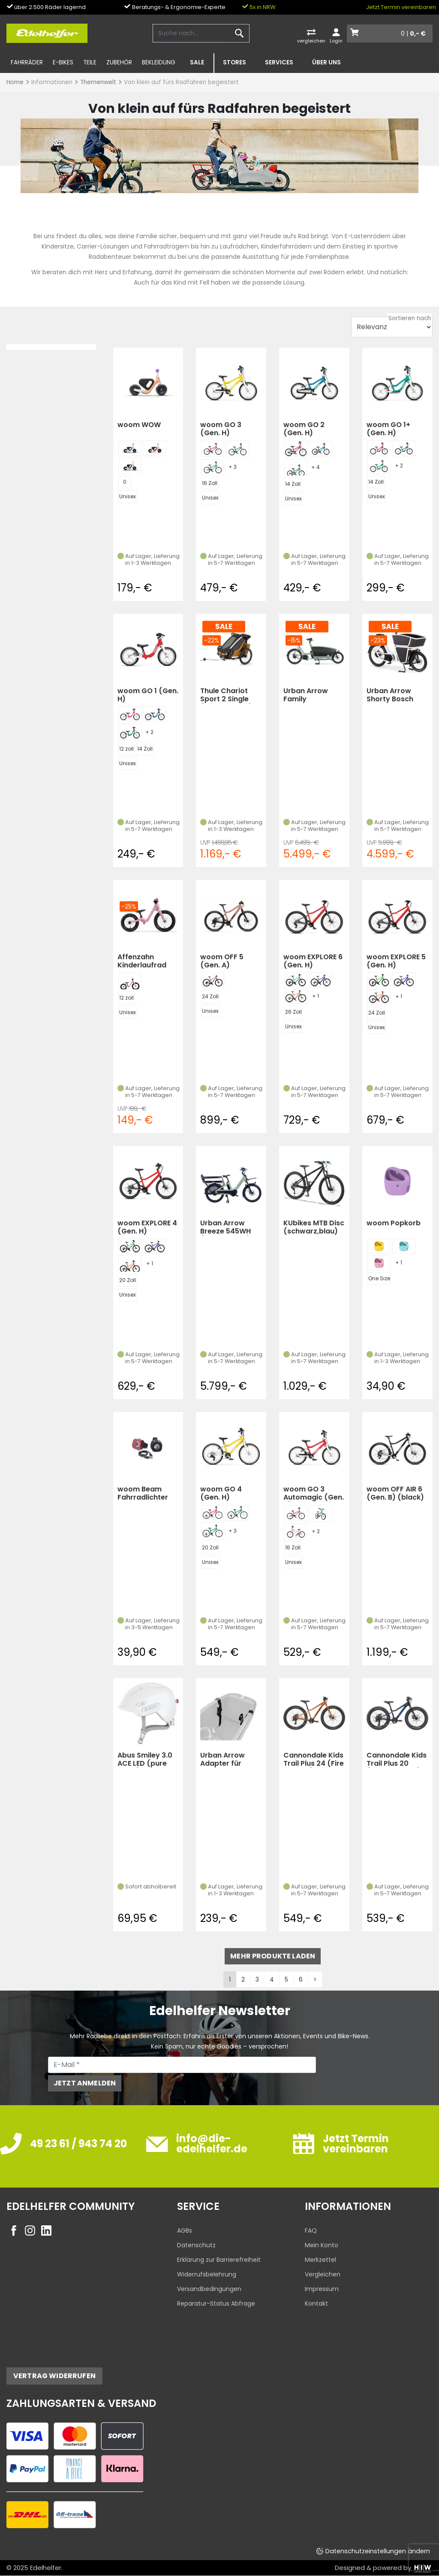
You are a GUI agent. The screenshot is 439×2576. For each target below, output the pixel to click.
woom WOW (139, 425)
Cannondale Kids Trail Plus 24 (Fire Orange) (313, 1759)
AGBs (184, 2230)
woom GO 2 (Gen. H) (304, 429)
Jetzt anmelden (85, 2083)
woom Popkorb (394, 1223)
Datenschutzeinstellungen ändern (377, 2551)
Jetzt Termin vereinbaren (401, 7)
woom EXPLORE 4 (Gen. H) (147, 1227)
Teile (89, 62)
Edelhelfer (45, 2567)
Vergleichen (322, 2274)
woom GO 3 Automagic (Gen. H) (313, 1493)
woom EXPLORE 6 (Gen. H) (313, 961)
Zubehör (119, 62)
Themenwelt (98, 82)
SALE (197, 62)
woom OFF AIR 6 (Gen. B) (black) (395, 1493)
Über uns (326, 62)
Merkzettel (320, 2259)
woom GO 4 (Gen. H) (221, 1493)
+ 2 (399, 465)
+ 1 (315, 996)
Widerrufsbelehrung (206, 2274)
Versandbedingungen (209, 2289)
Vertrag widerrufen (54, 2376)
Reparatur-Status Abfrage (216, 2303)
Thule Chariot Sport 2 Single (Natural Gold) (226, 695)
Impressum (322, 2289)
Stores (234, 62)
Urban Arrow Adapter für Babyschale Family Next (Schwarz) (222, 1759)
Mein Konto (321, 2245)
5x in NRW (259, 7)
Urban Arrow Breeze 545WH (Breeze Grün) (225, 1227)
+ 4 (315, 467)
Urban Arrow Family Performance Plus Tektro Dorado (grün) (309, 695)
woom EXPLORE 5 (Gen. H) (396, 961)
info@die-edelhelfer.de (211, 2143)
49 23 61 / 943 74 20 (78, 2144)
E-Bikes (63, 62)
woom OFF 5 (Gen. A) (222, 961)
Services (279, 62)
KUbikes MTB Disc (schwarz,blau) (313, 1227)
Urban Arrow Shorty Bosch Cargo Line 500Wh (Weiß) (392, 695)
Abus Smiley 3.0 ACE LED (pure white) (144, 1759)
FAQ (311, 2230)
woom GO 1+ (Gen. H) (388, 429)
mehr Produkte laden (272, 1956)
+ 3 (233, 466)
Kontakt (316, 2303)
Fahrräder (27, 62)
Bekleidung (158, 62)
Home (15, 82)
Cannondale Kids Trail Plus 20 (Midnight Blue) (397, 1759)
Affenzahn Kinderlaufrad (141, 961)
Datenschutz (196, 2245)
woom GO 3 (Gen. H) (220, 429)
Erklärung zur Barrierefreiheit (219, 2259)
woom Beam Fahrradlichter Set (142, 1493)
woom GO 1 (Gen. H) (147, 695)
